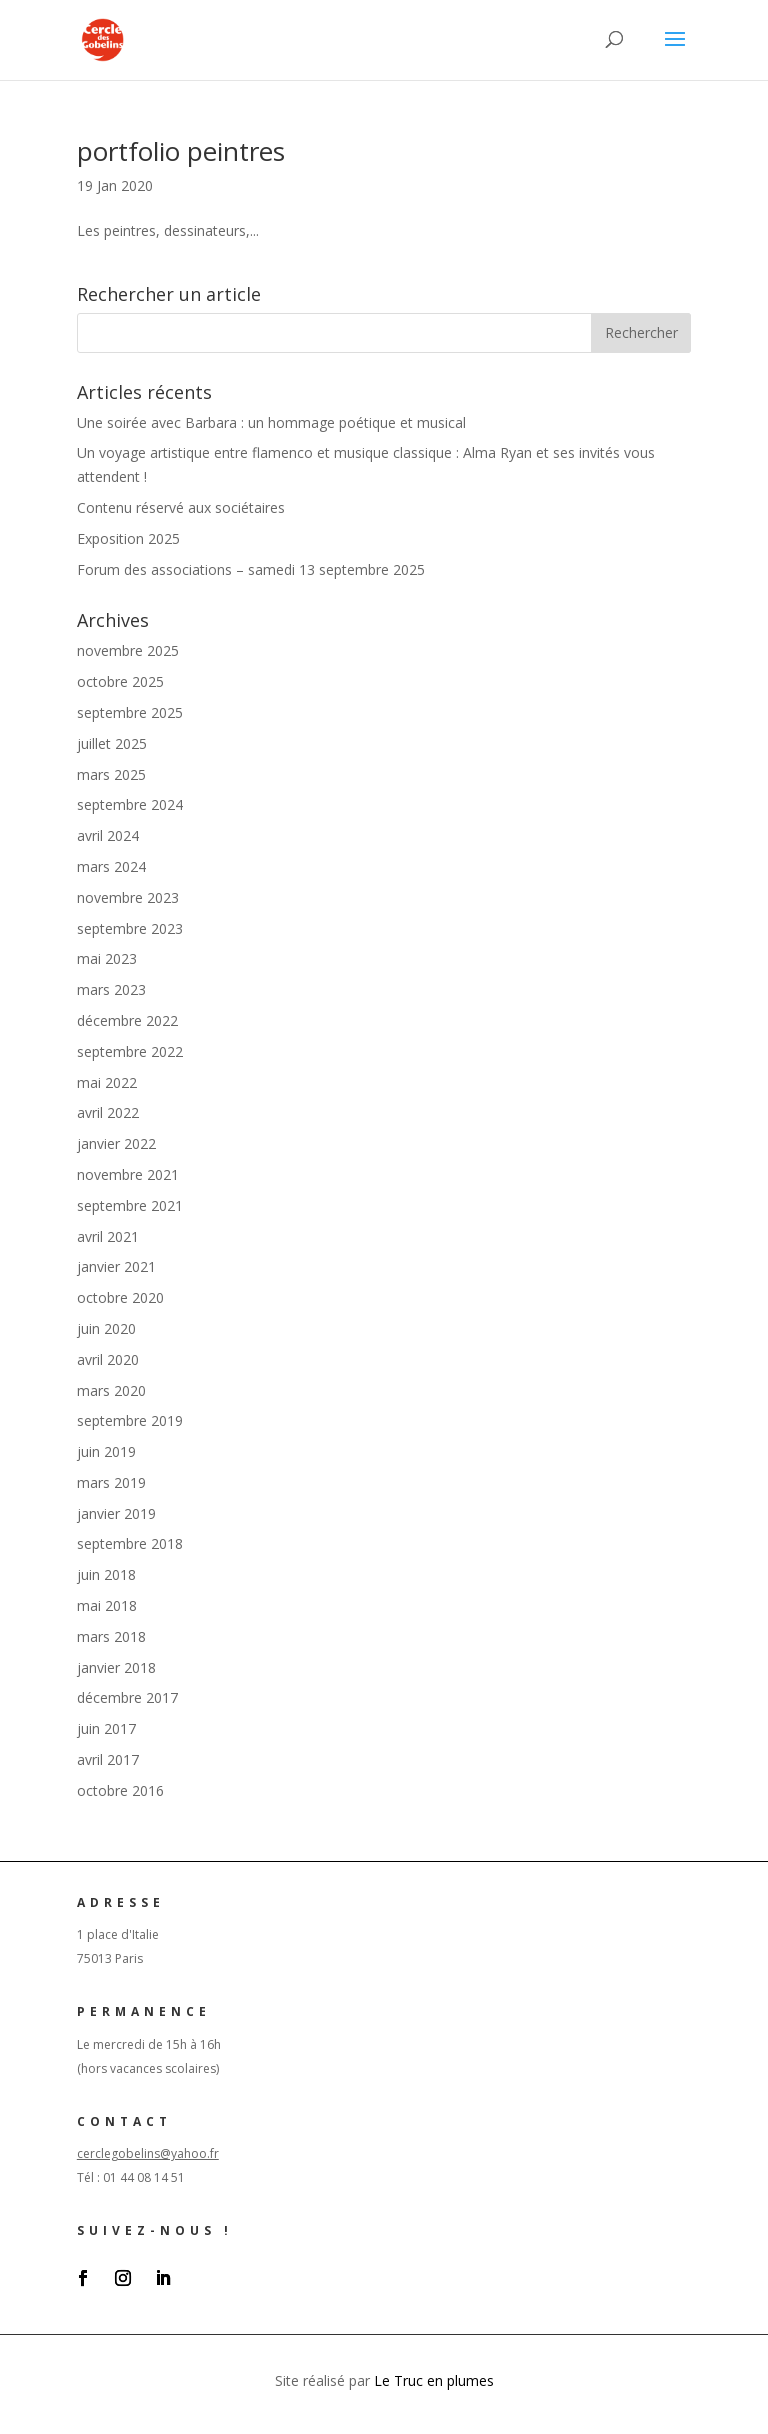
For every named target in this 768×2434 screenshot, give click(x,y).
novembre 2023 (128, 897)
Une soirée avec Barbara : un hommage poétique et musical (271, 422)
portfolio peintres (181, 151)
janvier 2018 (116, 1667)
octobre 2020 (120, 1297)
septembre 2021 (130, 1205)
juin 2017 (106, 1728)
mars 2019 (111, 1482)
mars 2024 (111, 866)
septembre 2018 (130, 1543)
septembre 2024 (130, 804)
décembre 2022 (127, 1020)
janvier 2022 (116, 1143)
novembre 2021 (128, 1174)
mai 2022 (107, 1082)
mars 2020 (111, 1390)
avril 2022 (108, 1112)
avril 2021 (108, 1236)
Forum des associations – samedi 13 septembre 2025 (251, 569)
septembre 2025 (130, 712)
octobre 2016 (120, 1790)
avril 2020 (108, 1359)
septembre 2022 (130, 1051)
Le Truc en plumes (434, 2380)
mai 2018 (107, 1605)
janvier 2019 (116, 1513)
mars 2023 (111, 989)
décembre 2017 (127, 1697)
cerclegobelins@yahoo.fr (148, 2153)
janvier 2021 (116, 1266)
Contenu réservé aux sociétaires (181, 507)
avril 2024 (108, 835)
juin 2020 (106, 1328)
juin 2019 (106, 1451)
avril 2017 (108, 1759)
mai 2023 (107, 958)
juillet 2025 (112, 743)
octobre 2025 (120, 681)
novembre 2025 (128, 650)
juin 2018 (106, 1574)
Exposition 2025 (128, 538)
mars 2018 (111, 1636)
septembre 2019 (130, 1420)
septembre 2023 (130, 928)
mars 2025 (111, 774)
